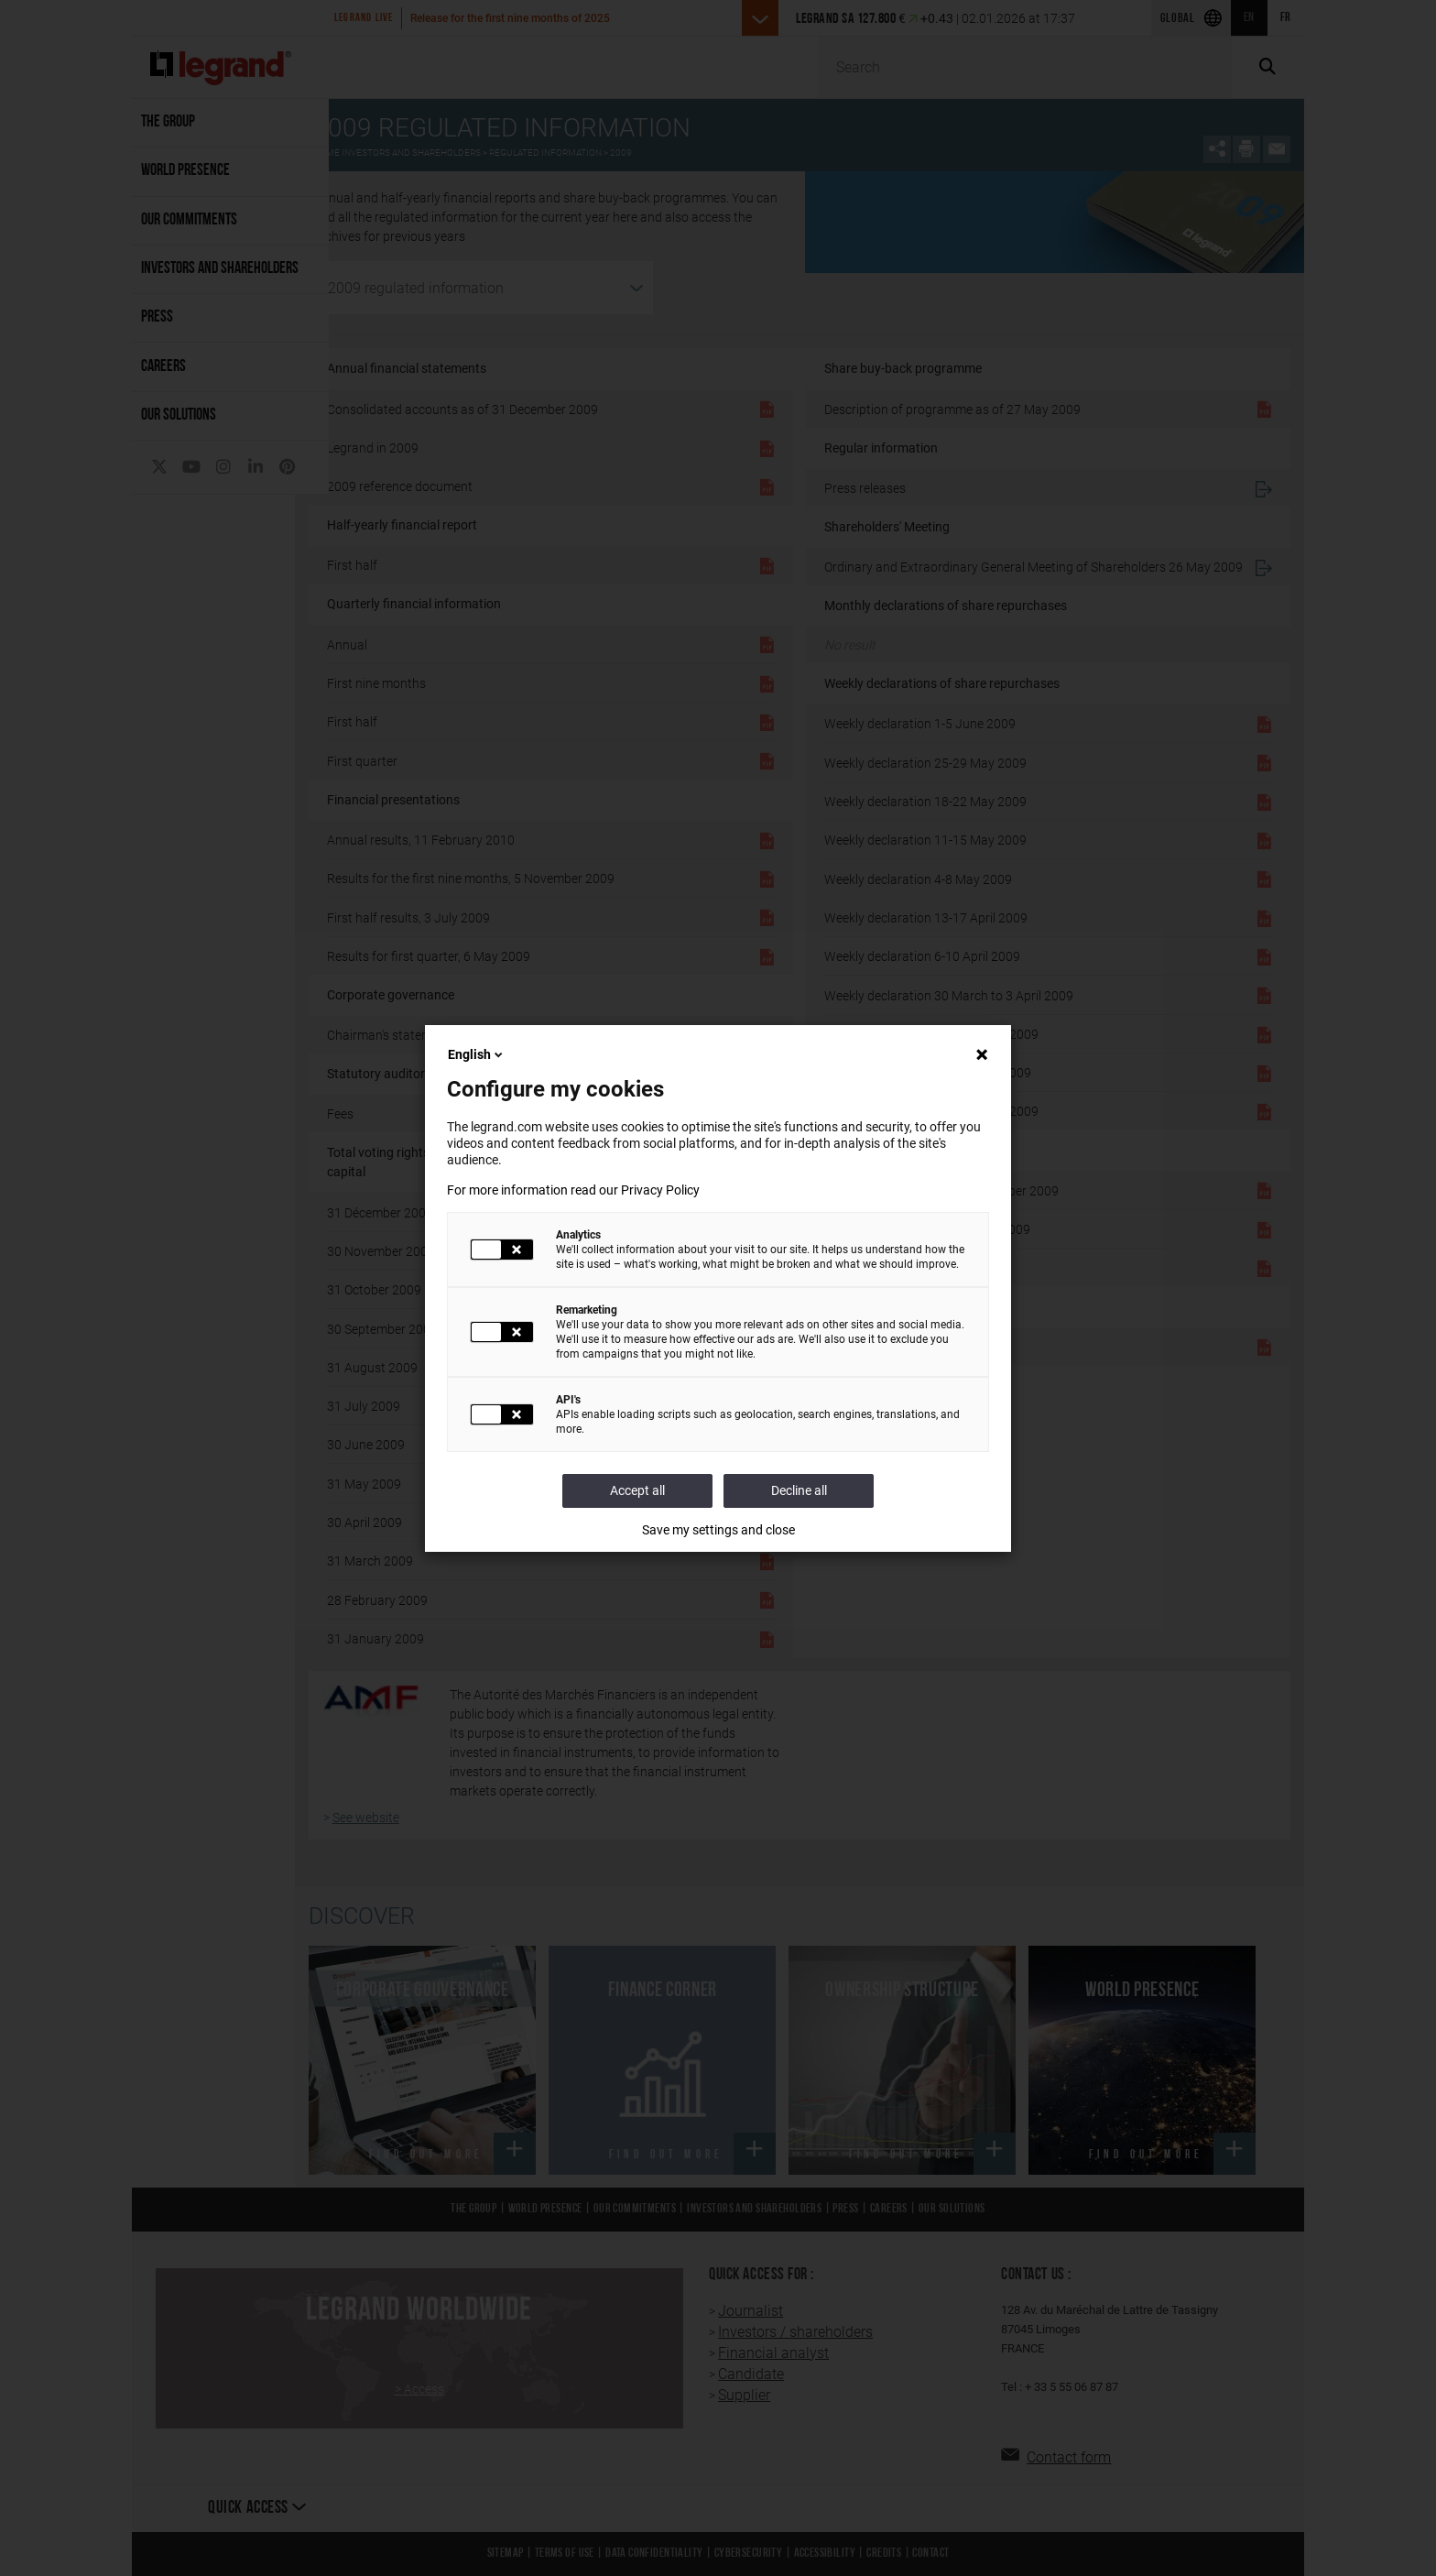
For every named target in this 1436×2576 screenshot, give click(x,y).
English (477, 1054)
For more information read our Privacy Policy (573, 1190)
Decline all (799, 1490)
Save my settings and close (718, 1530)
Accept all (637, 1490)
